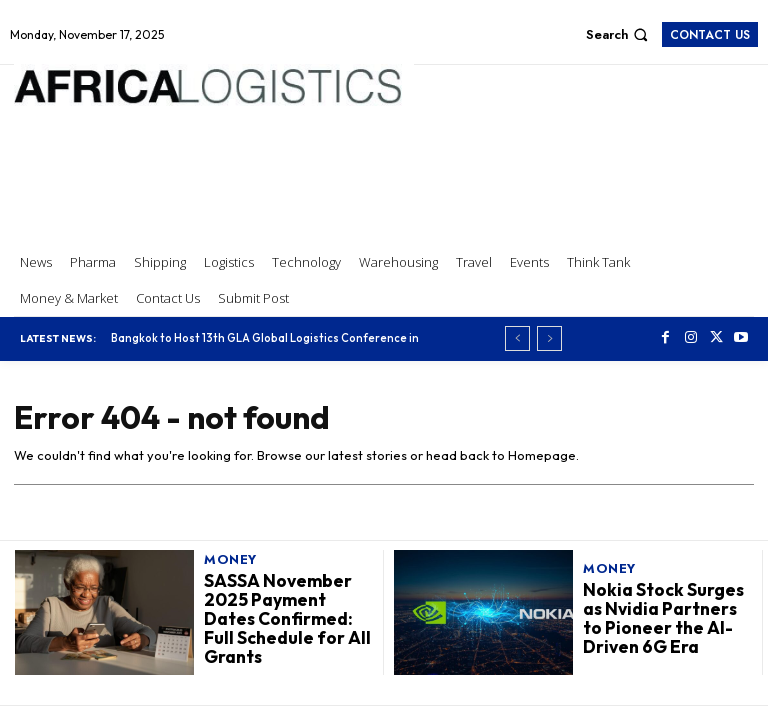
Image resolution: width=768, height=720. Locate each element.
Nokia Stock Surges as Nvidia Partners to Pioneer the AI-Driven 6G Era (661, 618)
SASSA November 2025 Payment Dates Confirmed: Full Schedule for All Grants (285, 619)
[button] (619, 34)
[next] (549, 338)
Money (230, 560)
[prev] (517, 338)
